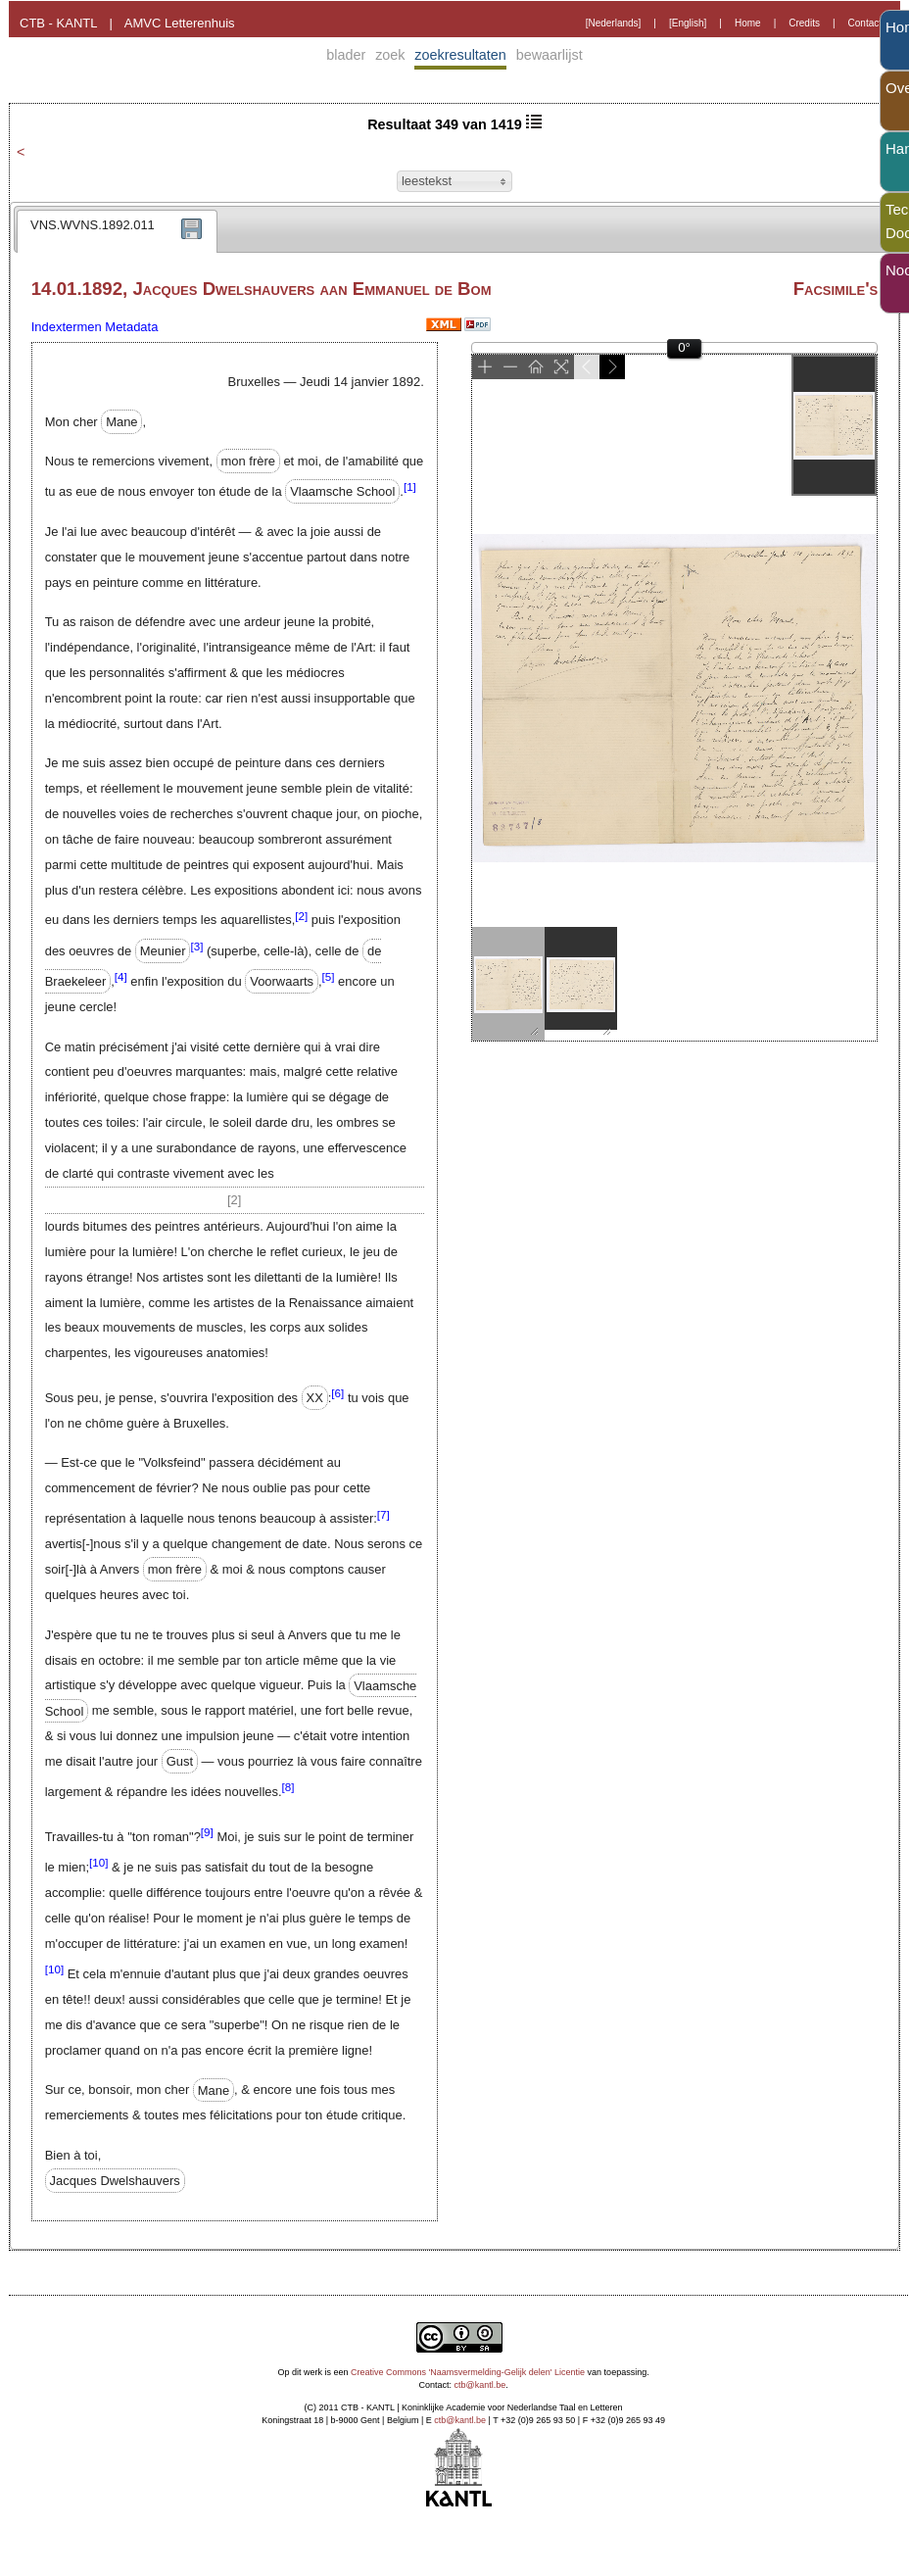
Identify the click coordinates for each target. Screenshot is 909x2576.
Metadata (131, 326)
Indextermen (66, 326)
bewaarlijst (549, 55)
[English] (687, 23)
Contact (865, 23)
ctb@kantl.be (480, 2385)
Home (748, 23)
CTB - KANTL (58, 23)
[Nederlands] (614, 23)
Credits (804, 23)
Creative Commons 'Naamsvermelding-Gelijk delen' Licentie (468, 2372)
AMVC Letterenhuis (179, 23)
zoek (390, 55)
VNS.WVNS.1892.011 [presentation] (92, 225)
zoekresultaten (460, 55)
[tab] (117, 231)
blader (345, 55)
